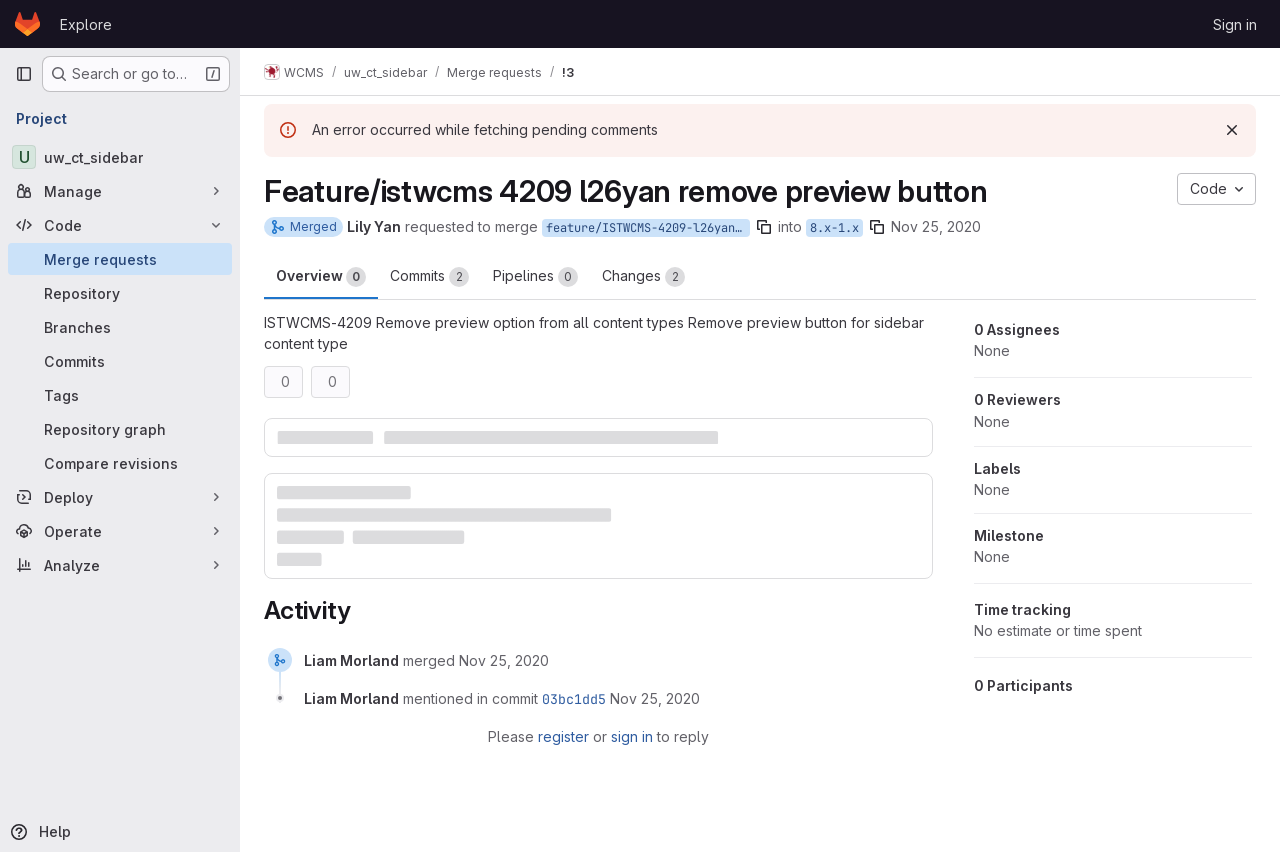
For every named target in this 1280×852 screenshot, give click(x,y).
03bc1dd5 (574, 699)
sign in (632, 736)
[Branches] (120, 327)
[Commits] (120, 361)
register (563, 736)
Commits (429, 277)
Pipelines (535, 277)
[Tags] (120, 395)
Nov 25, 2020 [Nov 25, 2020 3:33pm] (936, 226)
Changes (643, 277)
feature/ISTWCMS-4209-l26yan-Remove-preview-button (648, 228)
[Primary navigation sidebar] (24, 74)
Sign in (1235, 24)
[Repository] (120, 293)
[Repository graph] (120, 429)
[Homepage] (27, 24)
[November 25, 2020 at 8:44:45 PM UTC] (504, 660)
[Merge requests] (120, 259)
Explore (86, 24)
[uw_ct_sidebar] (120, 157)
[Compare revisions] (120, 463)
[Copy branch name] (764, 227)
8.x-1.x (834, 228)
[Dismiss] (1232, 130)
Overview (321, 277)
